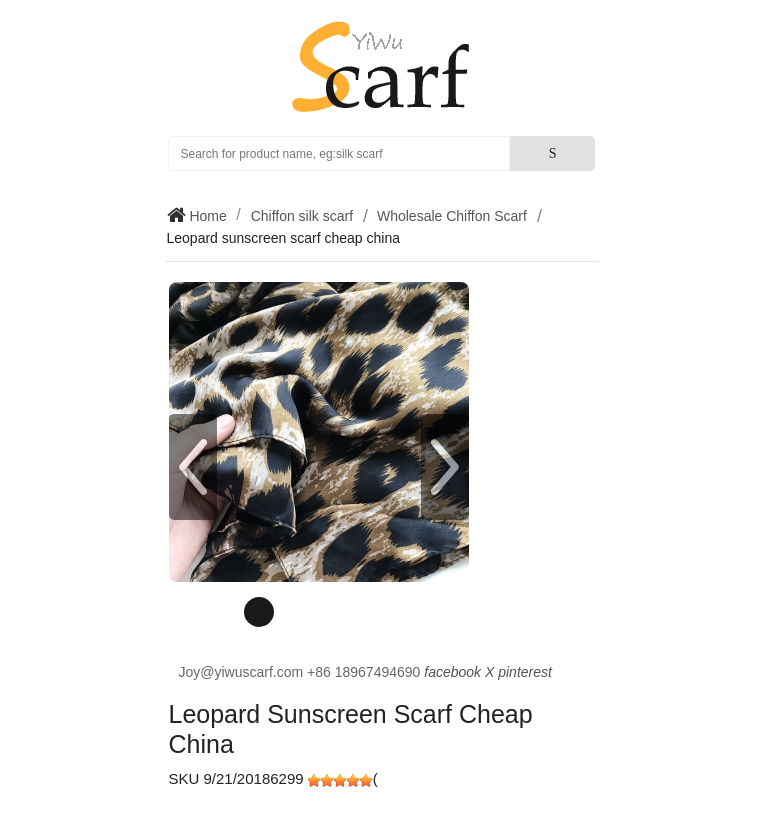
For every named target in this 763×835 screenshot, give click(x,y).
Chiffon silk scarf (302, 216)
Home (206, 216)
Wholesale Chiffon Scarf (452, 216)
